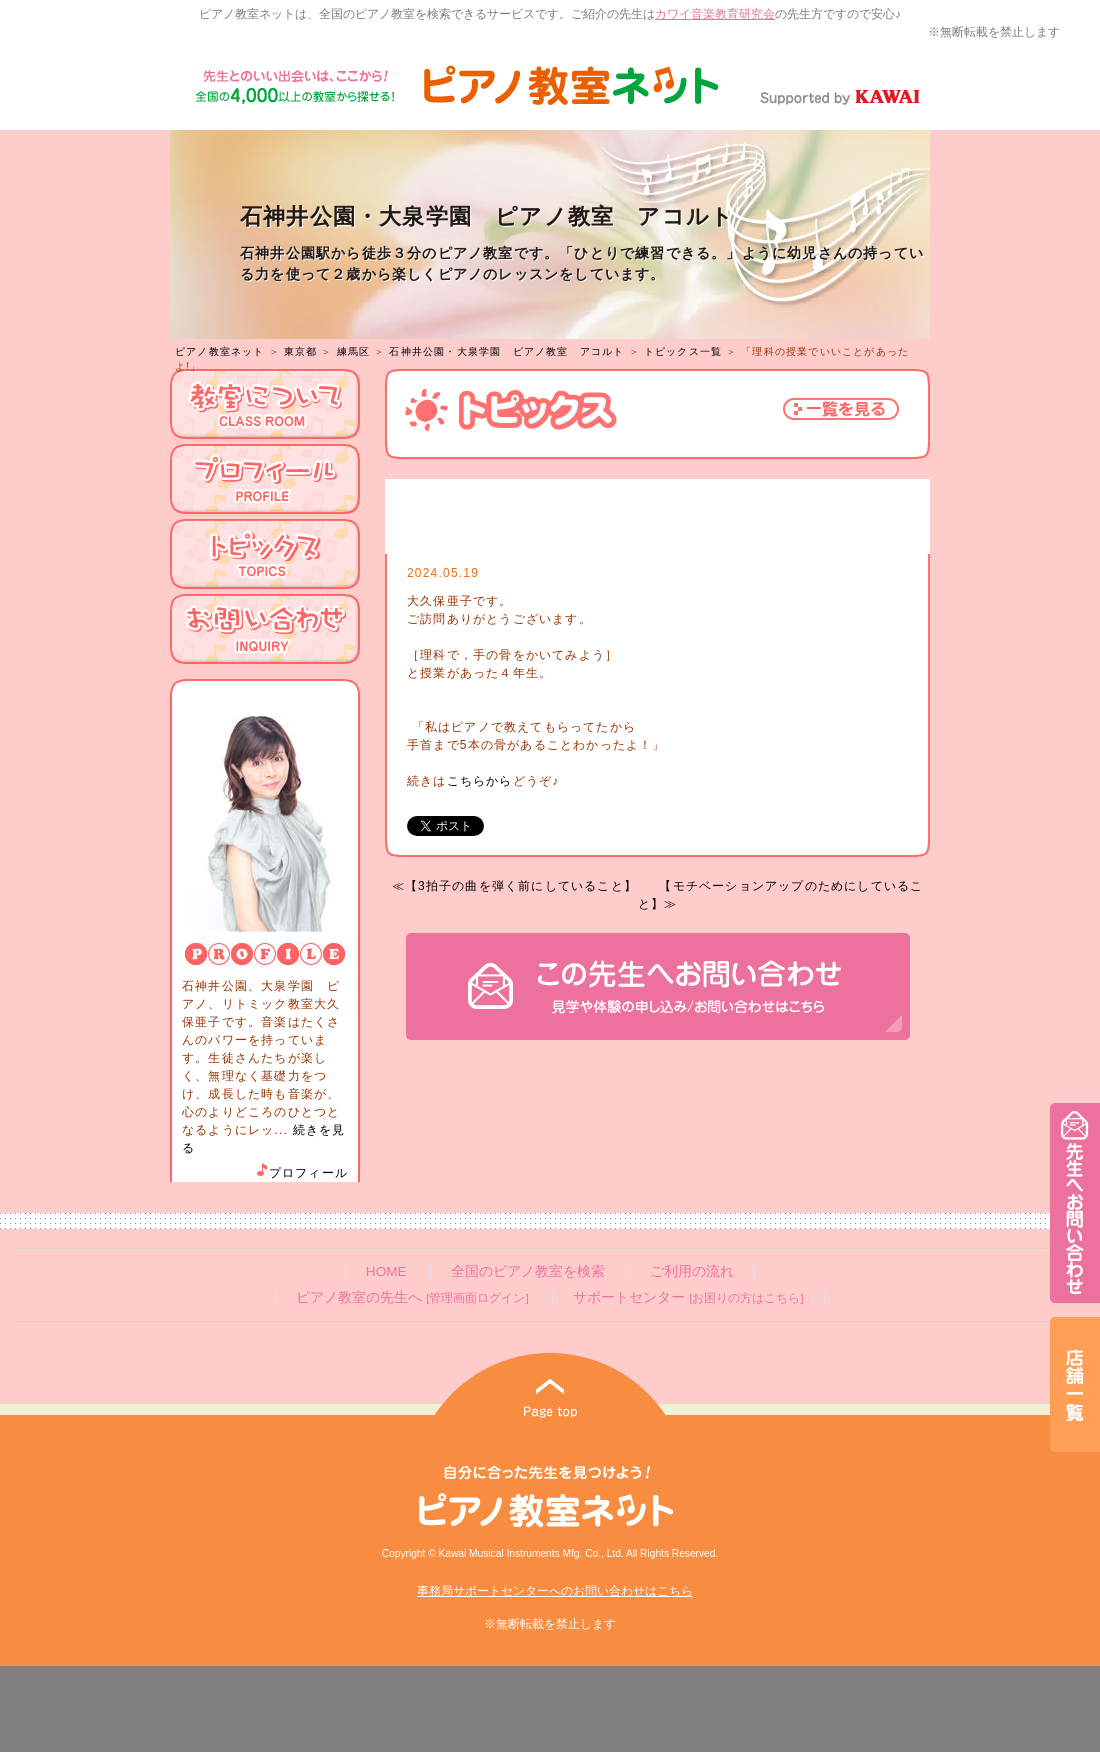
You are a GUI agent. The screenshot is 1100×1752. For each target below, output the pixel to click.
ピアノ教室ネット (220, 351)
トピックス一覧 (683, 351)
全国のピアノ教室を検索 (528, 1271)
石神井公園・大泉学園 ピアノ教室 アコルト (506, 351)
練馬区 (354, 351)
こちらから (480, 781)
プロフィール (301, 1173)
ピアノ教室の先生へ (412, 1297)
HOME (386, 1271)
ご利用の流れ (692, 1271)
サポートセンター (688, 1297)
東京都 (301, 351)
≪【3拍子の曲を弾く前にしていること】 (514, 886)
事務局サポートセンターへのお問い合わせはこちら (555, 1591)
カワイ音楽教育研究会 (715, 14)
